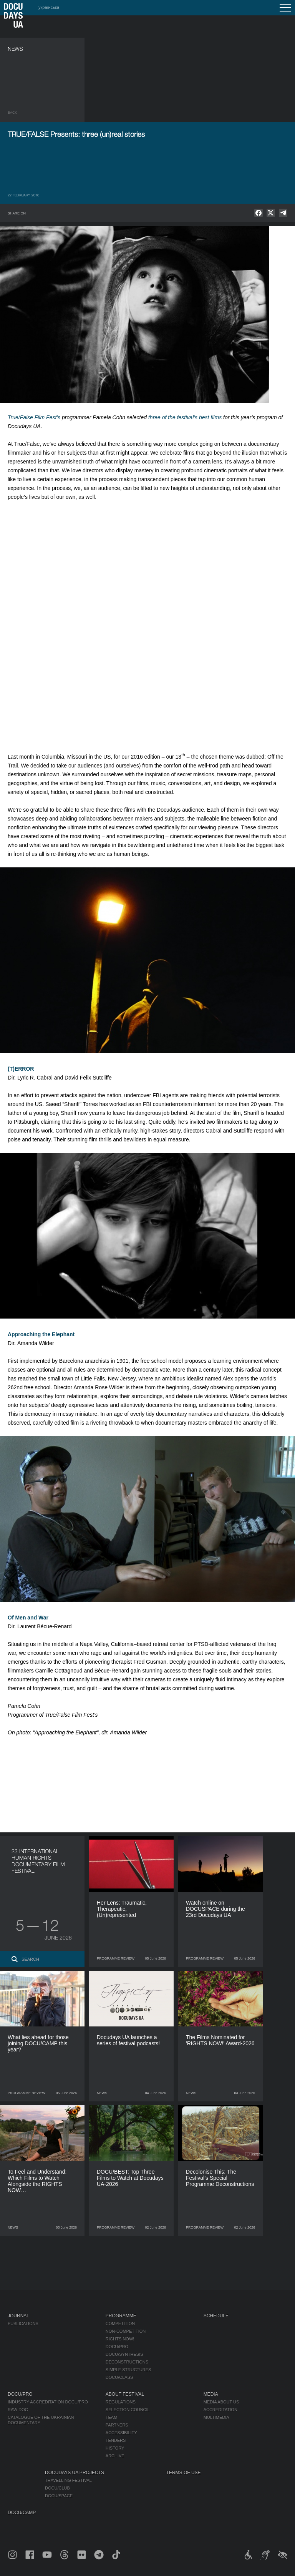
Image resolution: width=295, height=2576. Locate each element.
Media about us (221, 2402)
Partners (117, 2425)
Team (112, 2417)
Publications (23, 2323)
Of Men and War (28, 1617)
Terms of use (183, 2472)
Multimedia (216, 2417)
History (115, 2448)
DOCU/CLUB (57, 2488)
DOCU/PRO (117, 2346)
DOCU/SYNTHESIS (124, 2354)
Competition (120, 2323)
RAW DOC (18, 2409)
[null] (258, 213)
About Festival (125, 2394)
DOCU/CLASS (119, 2377)
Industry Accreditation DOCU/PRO (48, 2402)
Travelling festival (68, 2480)
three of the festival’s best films (185, 417)
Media (211, 2394)
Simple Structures (128, 2369)
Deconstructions (127, 2362)
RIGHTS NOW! (120, 2339)
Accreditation (220, 2409)
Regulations (121, 2402)
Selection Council (128, 2409)
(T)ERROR (21, 1069)
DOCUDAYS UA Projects (74, 2472)
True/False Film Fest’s (34, 417)
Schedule (216, 2316)
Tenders (116, 2440)
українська (48, 7)
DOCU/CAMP (22, 2512)
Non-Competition (126, 2331)
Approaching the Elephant (41, 1334)
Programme (121, 2316)
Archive (115, 2455)
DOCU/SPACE (59, 2495)
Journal (18, 2316)
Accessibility (121, 2432)
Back (12, 113)
